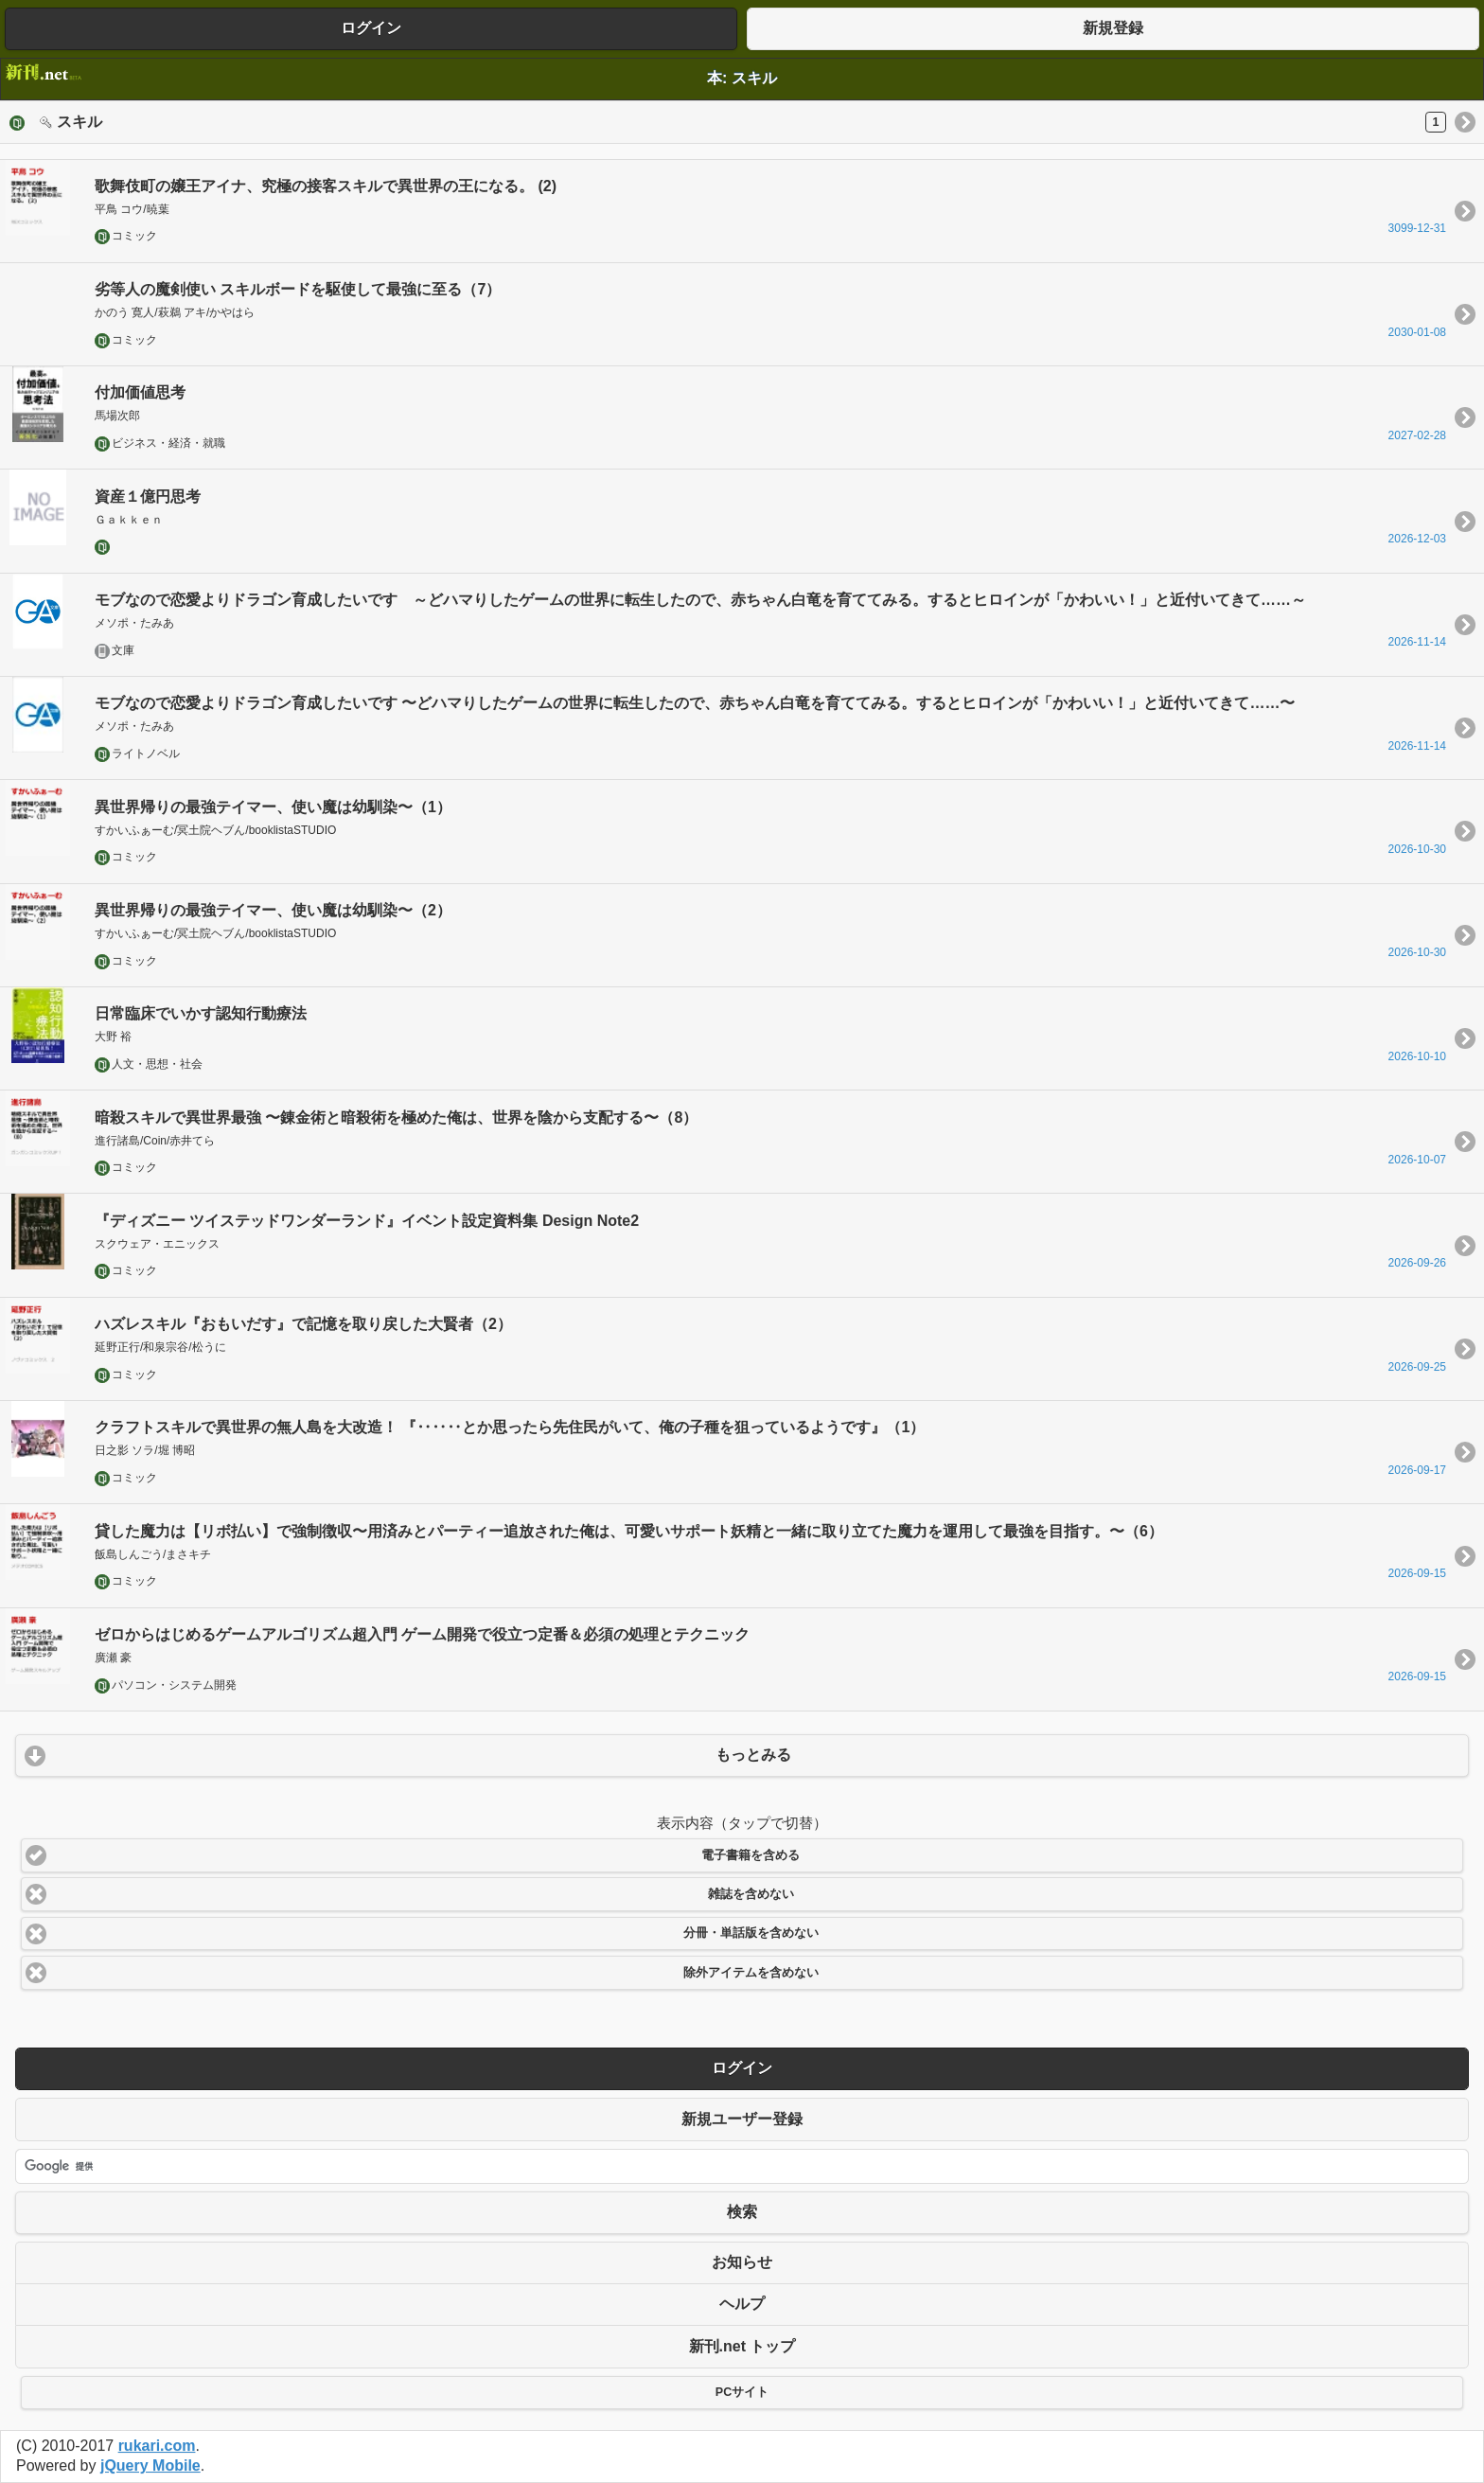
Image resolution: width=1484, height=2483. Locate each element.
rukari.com (157, 2446)
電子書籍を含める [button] (750, 1855)
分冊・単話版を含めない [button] (751, 1933)
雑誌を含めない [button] (751, 1894)
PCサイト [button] (742, 2392)
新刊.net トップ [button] (742, 2346)
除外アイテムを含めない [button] (751, 1972)
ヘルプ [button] (742, 2304)
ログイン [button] (371, 28)
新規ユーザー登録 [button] (742, 2119)
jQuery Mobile (150, 2465)
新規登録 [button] (1113, 28)
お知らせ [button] (742, 2262)
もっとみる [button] (753, 1755)
